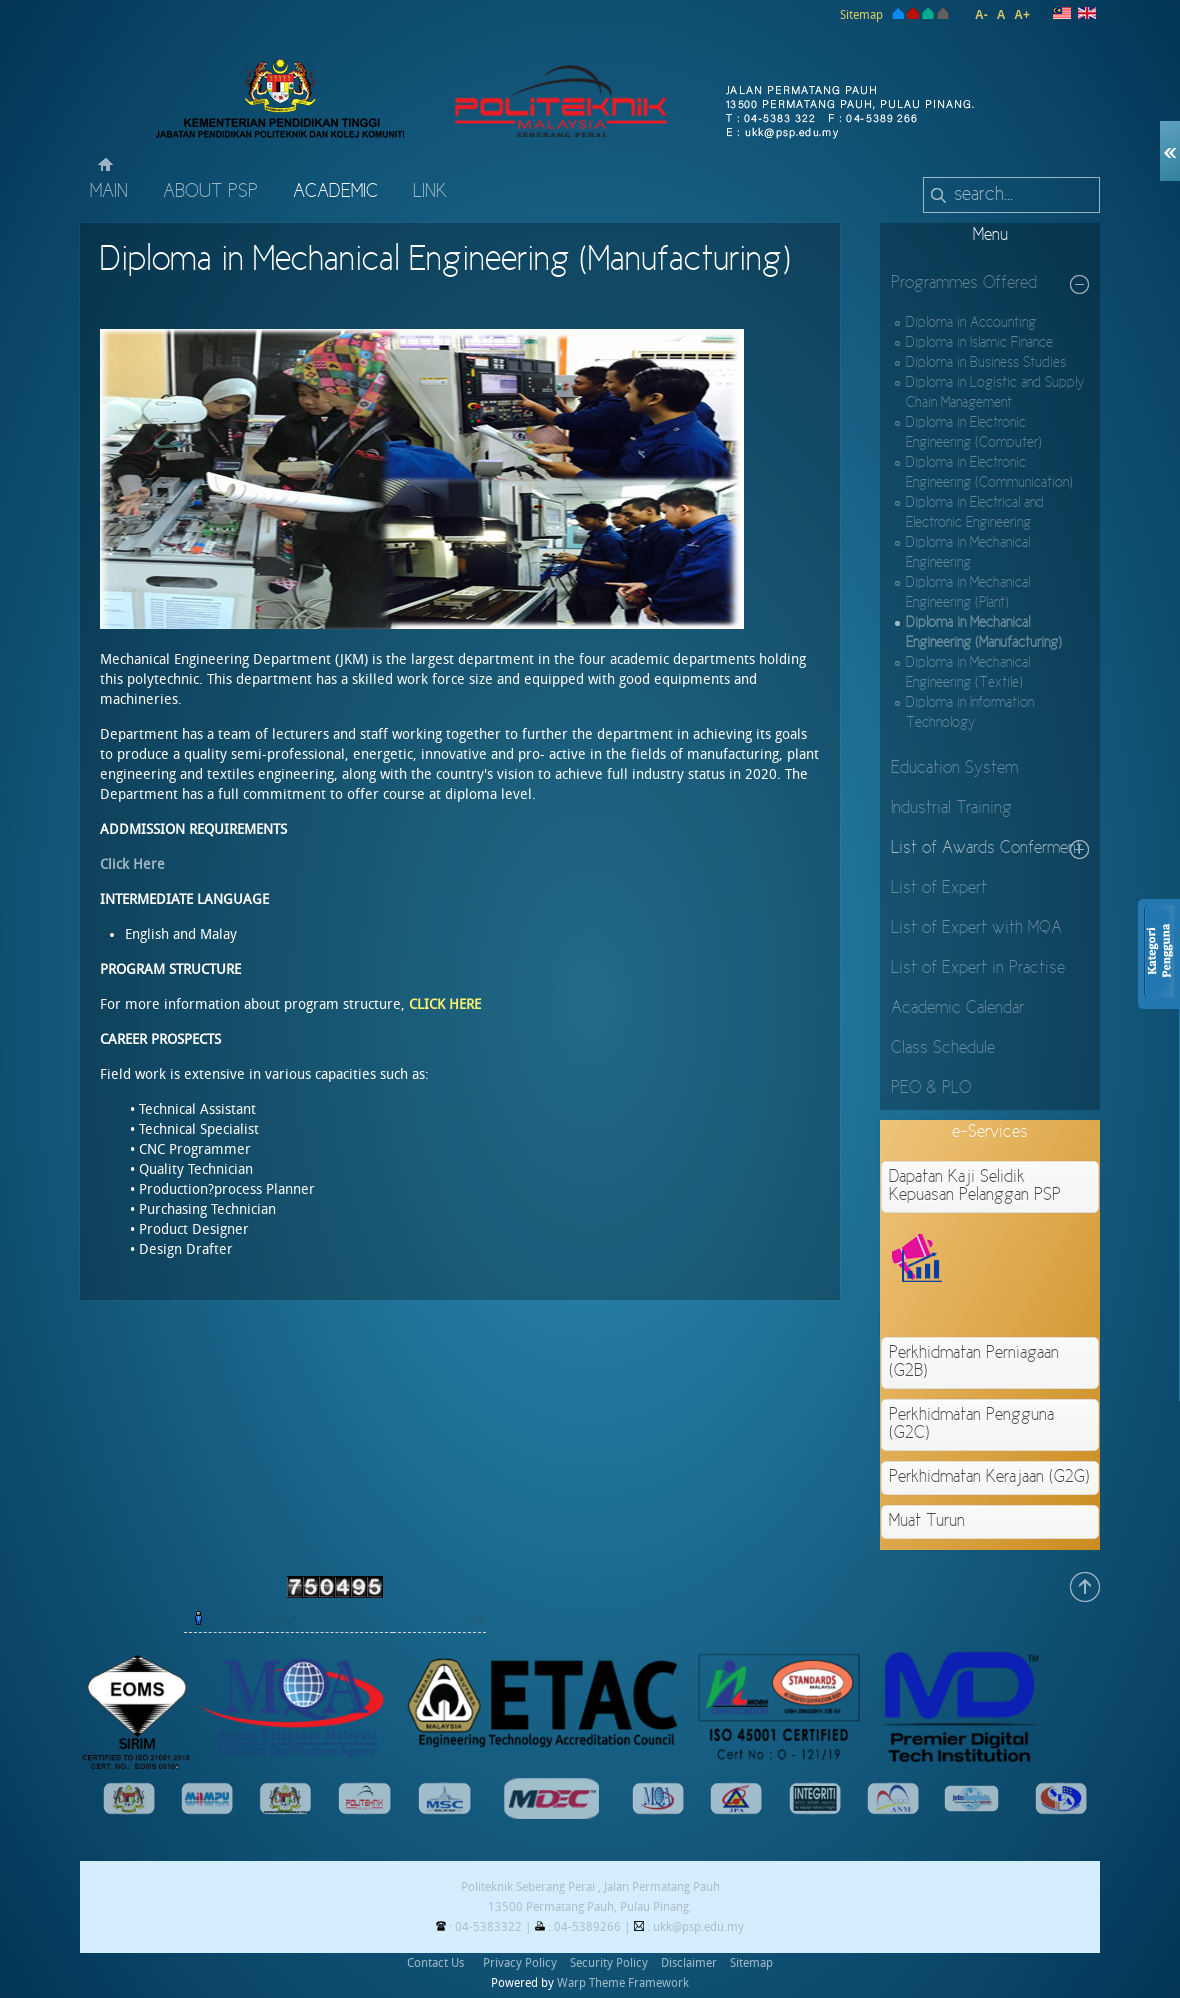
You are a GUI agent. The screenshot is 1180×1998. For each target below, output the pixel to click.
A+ (1022, 15)
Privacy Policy (520, 1963)
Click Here (132, 864)
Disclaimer (689, 1963)
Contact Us (435, 1963)
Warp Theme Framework (623, 1983)
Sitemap (861, 15)
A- (981, 15)
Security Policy (609, 1963)
